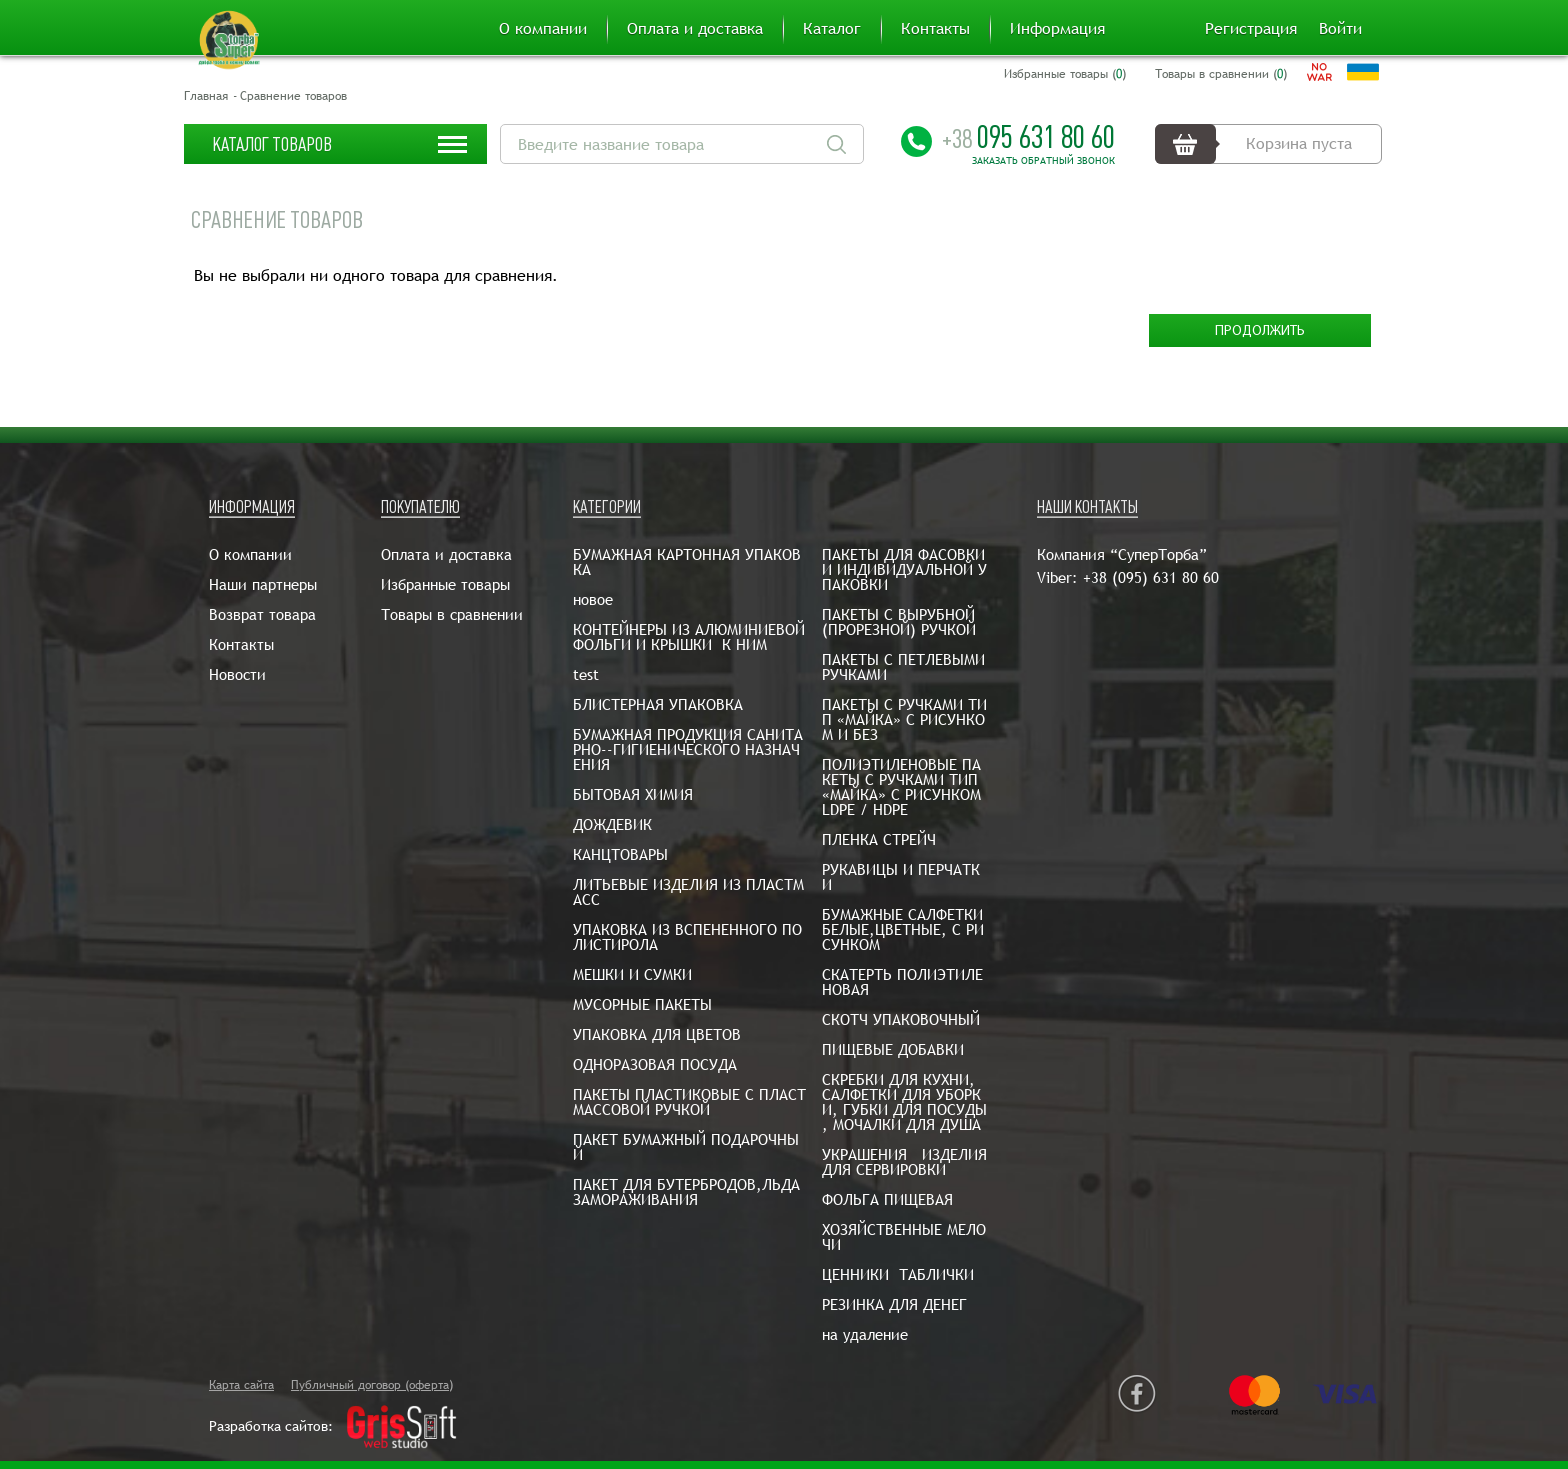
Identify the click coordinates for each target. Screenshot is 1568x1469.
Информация (1057, 29)
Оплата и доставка (695, 29)
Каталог (832, 29)
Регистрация (1251, 29)
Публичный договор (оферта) (372, 1385)
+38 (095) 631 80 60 (1151, 577)
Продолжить (1260, 331)
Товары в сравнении (452, 614)
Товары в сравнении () (1221, 74)
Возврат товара (262, 614)
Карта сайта (241, 1385)
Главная (206, 96)
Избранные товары (445, 584)
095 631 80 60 (1028, 137)
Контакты (935, 29)
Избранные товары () (1065, 74)
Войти (1340, 29)
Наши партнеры (263, 584)
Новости (237, 674)
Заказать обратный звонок (1043, 161)
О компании (543, 29)
